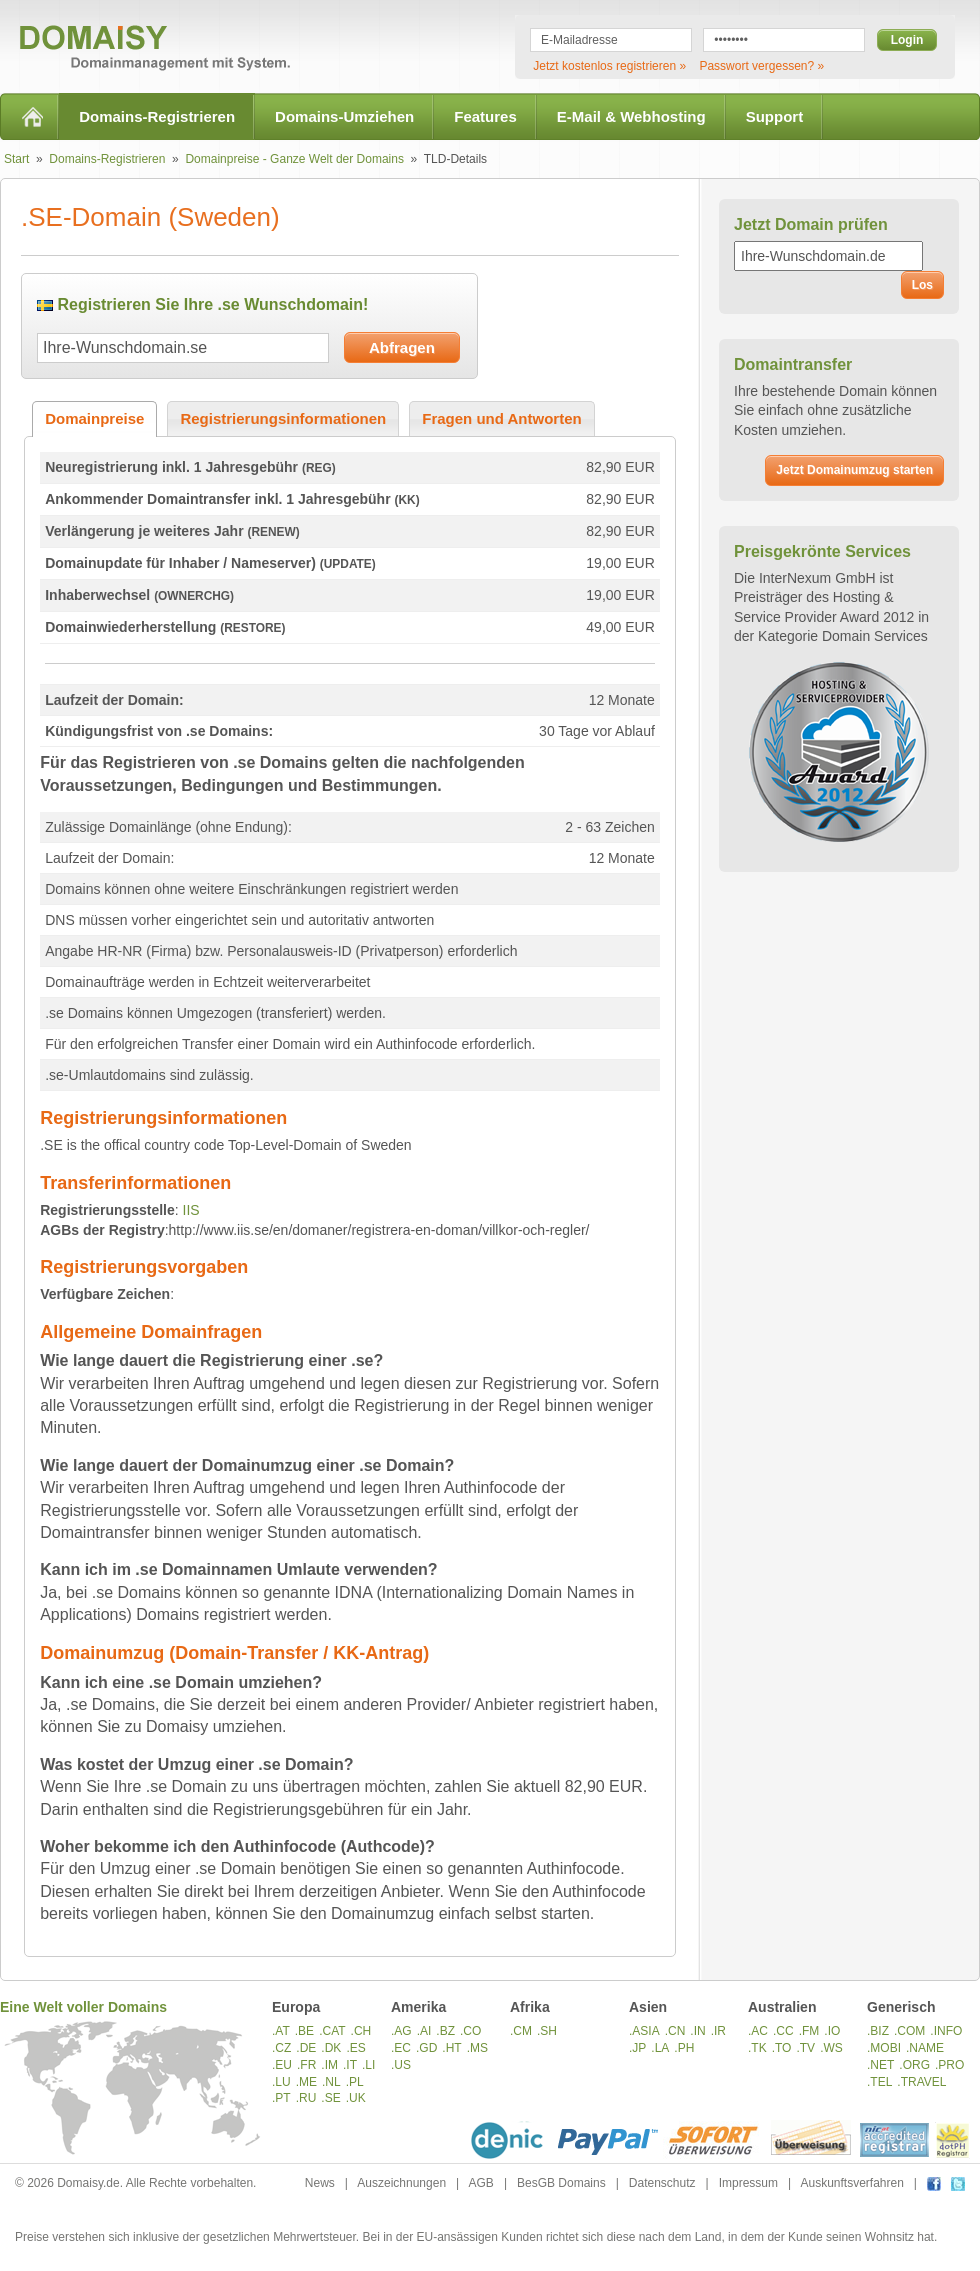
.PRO (949, 2065)
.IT (350, 2065)
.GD (426, 2048)
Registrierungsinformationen (283, 418)
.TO (782, 2048)
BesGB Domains (561, 2183)
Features (485, 116)
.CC (783, 2031)
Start (16, 159)
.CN (675, 2031)
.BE (304, 2031)
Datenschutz (662, 2183)
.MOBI (884, 2048)
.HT (451, 2048)
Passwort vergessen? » (761, 66)
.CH (361, 2031)
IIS (191, 1210)
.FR (306, 2065)
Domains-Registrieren (157, 116)
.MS (477, 2048)
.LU (281, 2082)
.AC (758, 2031)
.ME (306, 2082)
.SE (330, 2098)
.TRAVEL (921, 2082)
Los (922, 285)
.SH (547, 2031)
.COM (909, 2031)
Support (775, 116)
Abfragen (402, 347)
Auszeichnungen (401, 2183)
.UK (356, 2098)
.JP (637, 2048)
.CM (521, 2031)
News (320, 2183)
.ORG (914, 2065)
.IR (718, 2031)
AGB (481, 2183)
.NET (880, 2065)
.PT (281, 2098)
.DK (331, 2048)
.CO (470, 2031)
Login (907, 40)
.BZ (445, 2031)
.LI (368, 2065)
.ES (355, 2048)
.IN (697, 2031)
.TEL (879, 2082)
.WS (831, 2048)
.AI (424, 2031)
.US (401, 2065)
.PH (684, 2048)
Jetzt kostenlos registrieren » (609, 66)
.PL (355, 2082)
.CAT (332, 2031)
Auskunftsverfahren (851, 2183)
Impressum (748, 2183)
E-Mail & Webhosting (631, 116)
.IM (329, 2065)
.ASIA (644, 2031)
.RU (306, 2098)
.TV (805, 2048)
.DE (306, 2048)
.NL (331, 2082)
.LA (660, 2048)
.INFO (946, 2031)
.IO (832, 2031)
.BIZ (878, 2031)
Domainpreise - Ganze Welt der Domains (294, 159)
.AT (281, 2031)
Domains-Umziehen (344, 116)
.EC (401, 2048)
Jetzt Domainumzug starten (854, 470)
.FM (809, 2031)
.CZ (281, 2048)
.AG (401, 2031)
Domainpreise (94, 418)
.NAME (925, 2048)
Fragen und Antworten (501, 418)
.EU (282, 2065)
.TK (757, 2048)
